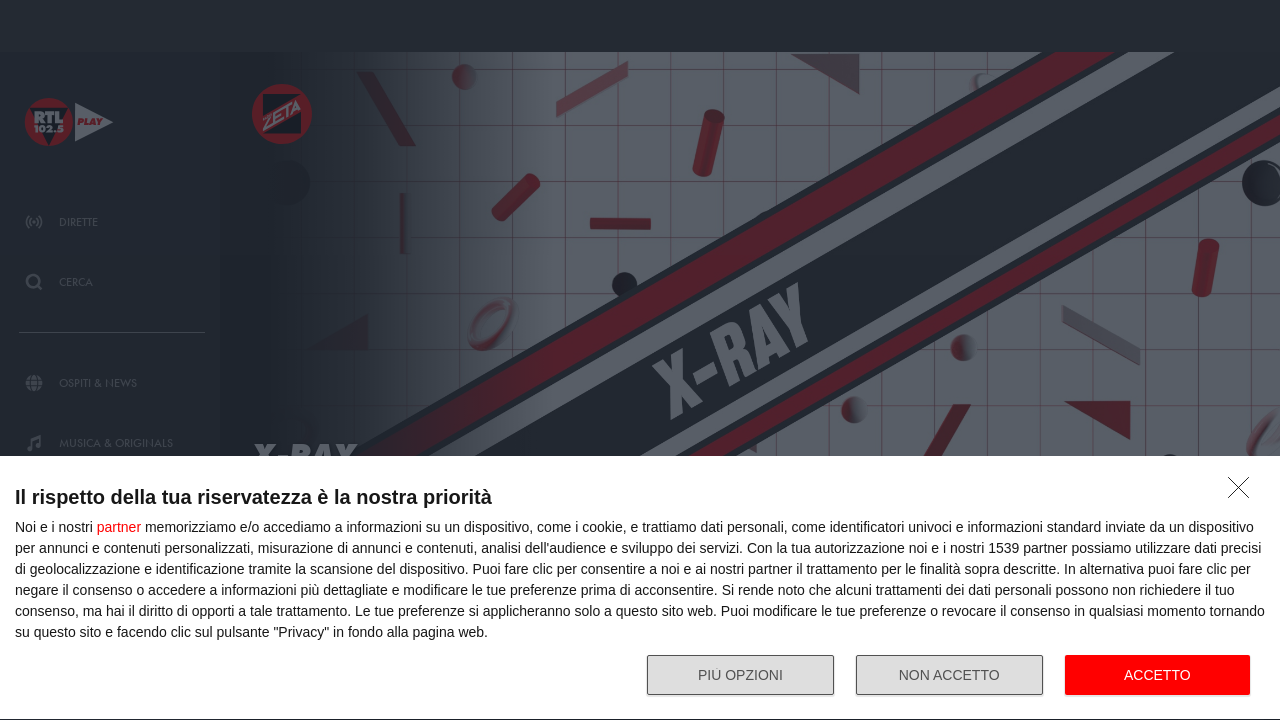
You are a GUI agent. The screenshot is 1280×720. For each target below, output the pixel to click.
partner (119, 527)
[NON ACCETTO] (1244, 493)
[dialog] (640, 588)
